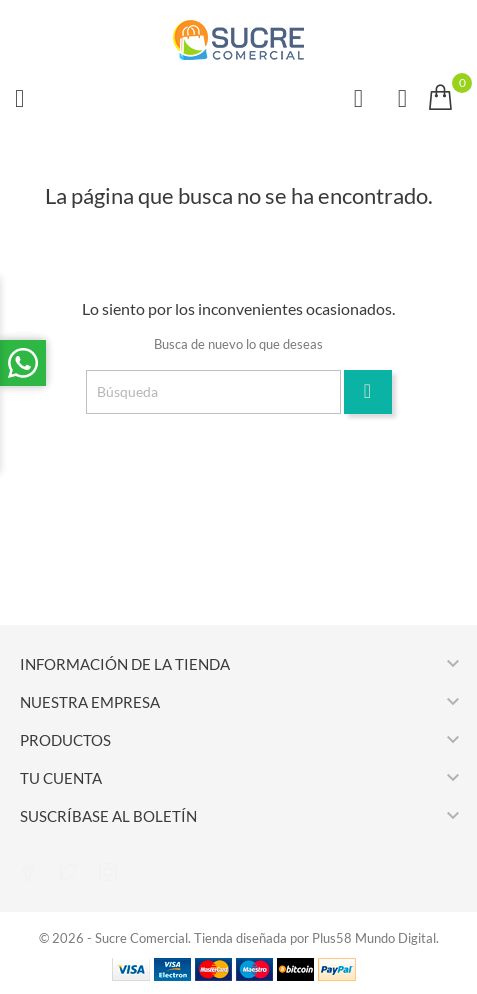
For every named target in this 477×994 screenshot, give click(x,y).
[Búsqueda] (213, 392)
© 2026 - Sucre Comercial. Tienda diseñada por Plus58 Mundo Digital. (239, 938)
